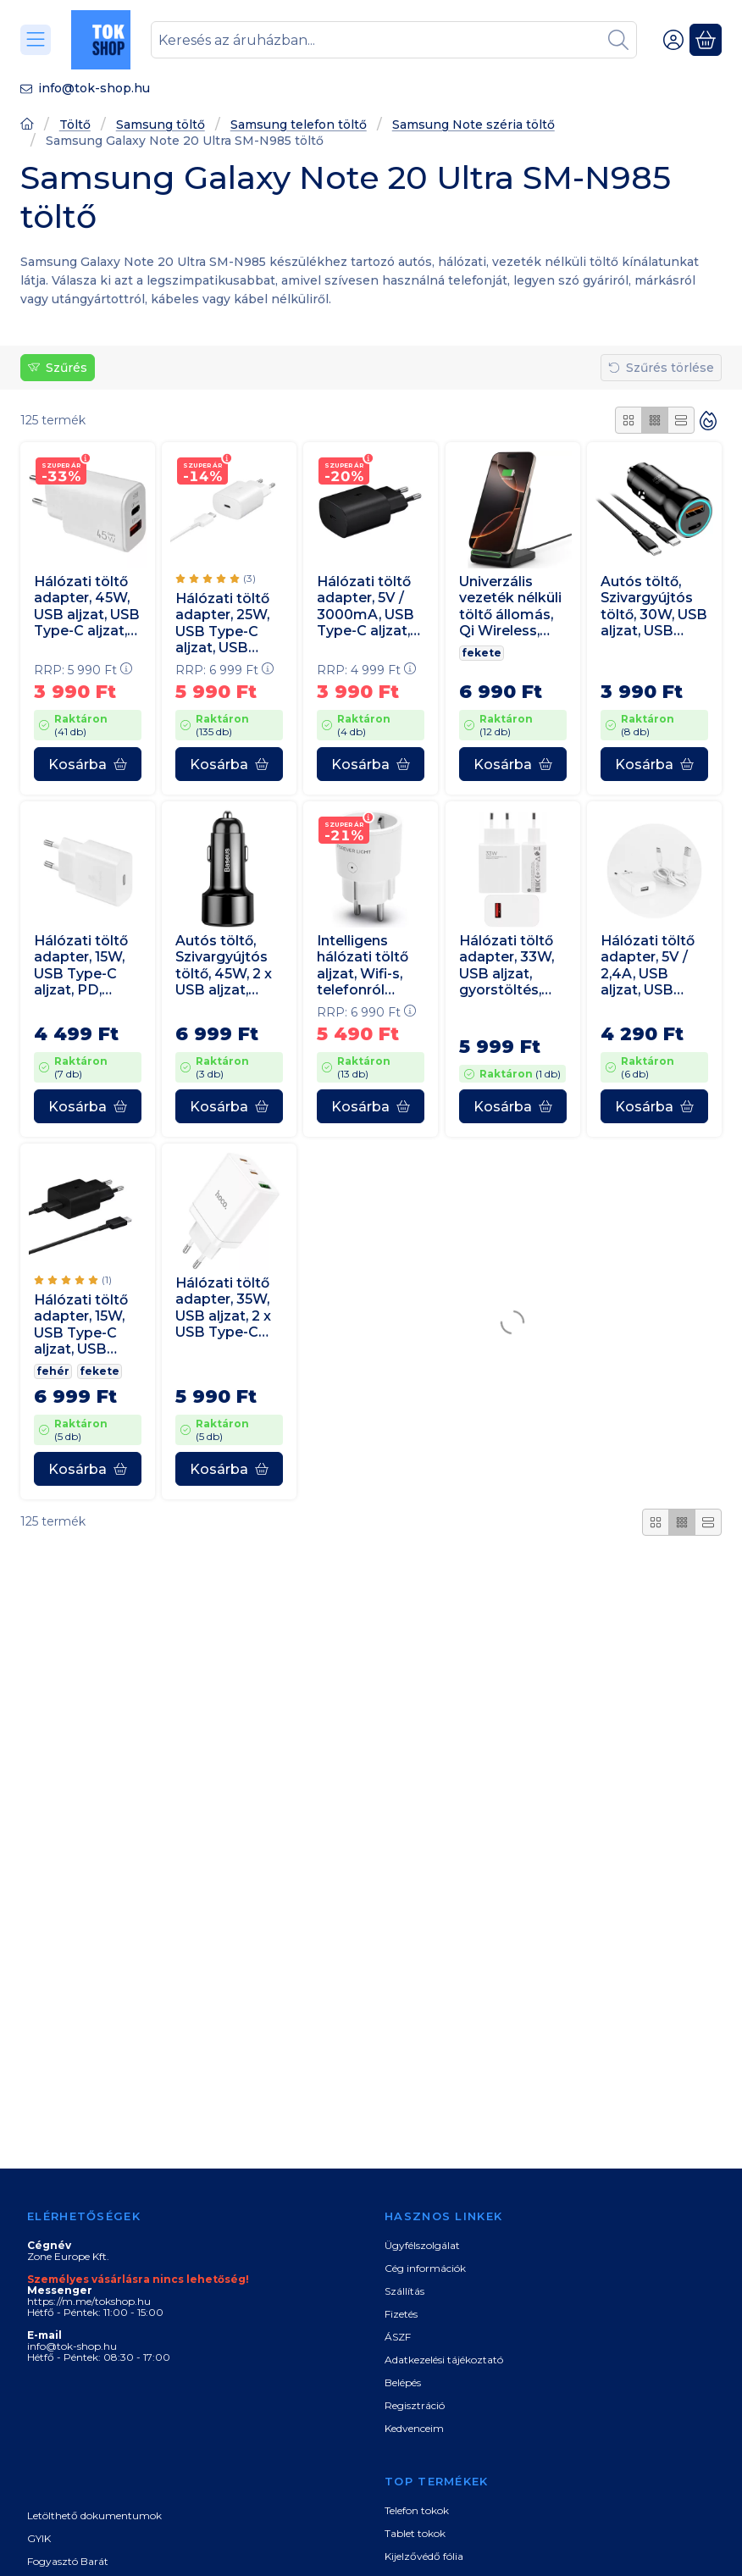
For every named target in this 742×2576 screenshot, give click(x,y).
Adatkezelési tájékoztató (444, 2359)
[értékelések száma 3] (215, 578)
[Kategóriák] (35, 40)
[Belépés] (673, 40)
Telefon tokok (417, 2510)
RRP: (83, 670)
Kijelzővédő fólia (424, 2556)
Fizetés (401, 2313)
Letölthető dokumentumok (94, 2515)
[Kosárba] (87, 764)
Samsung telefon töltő (298, 125)
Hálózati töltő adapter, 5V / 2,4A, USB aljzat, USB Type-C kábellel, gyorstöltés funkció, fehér (648, 965)
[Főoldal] (27, 126)
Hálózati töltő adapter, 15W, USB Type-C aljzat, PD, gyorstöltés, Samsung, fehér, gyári (81, 965)
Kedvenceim (414, 2428)
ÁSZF (398, 2336)
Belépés (403, 2382)
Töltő (75, 125)
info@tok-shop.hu (94, 88)
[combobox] (394, 39)
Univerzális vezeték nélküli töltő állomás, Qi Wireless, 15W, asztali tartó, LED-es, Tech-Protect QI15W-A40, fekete (510, 606)
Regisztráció (415, 2405)
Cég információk (425, 2268)
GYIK (39, 2538)
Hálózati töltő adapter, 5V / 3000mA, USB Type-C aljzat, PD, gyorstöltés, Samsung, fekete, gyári (365, 606)
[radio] (628, 420)
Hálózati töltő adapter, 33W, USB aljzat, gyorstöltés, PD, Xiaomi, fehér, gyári (506, 965)
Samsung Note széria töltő (473, 125)
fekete (481, 652)
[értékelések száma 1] (73, 1281)
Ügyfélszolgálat (422, 2245)
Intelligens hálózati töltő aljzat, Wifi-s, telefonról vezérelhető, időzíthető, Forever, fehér (365, 965)
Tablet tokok (415, 2533)
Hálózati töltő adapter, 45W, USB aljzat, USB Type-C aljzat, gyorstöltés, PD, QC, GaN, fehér (87, 606)
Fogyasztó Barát (67, 2561)
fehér (52, 1371)
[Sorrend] (708, 420)
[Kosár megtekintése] (705, 40)
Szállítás (404, 2290)
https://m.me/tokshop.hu (89, 2301)
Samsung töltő (160, 125)
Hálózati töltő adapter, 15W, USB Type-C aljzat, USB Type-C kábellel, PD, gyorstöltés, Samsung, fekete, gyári (81, 1325)
